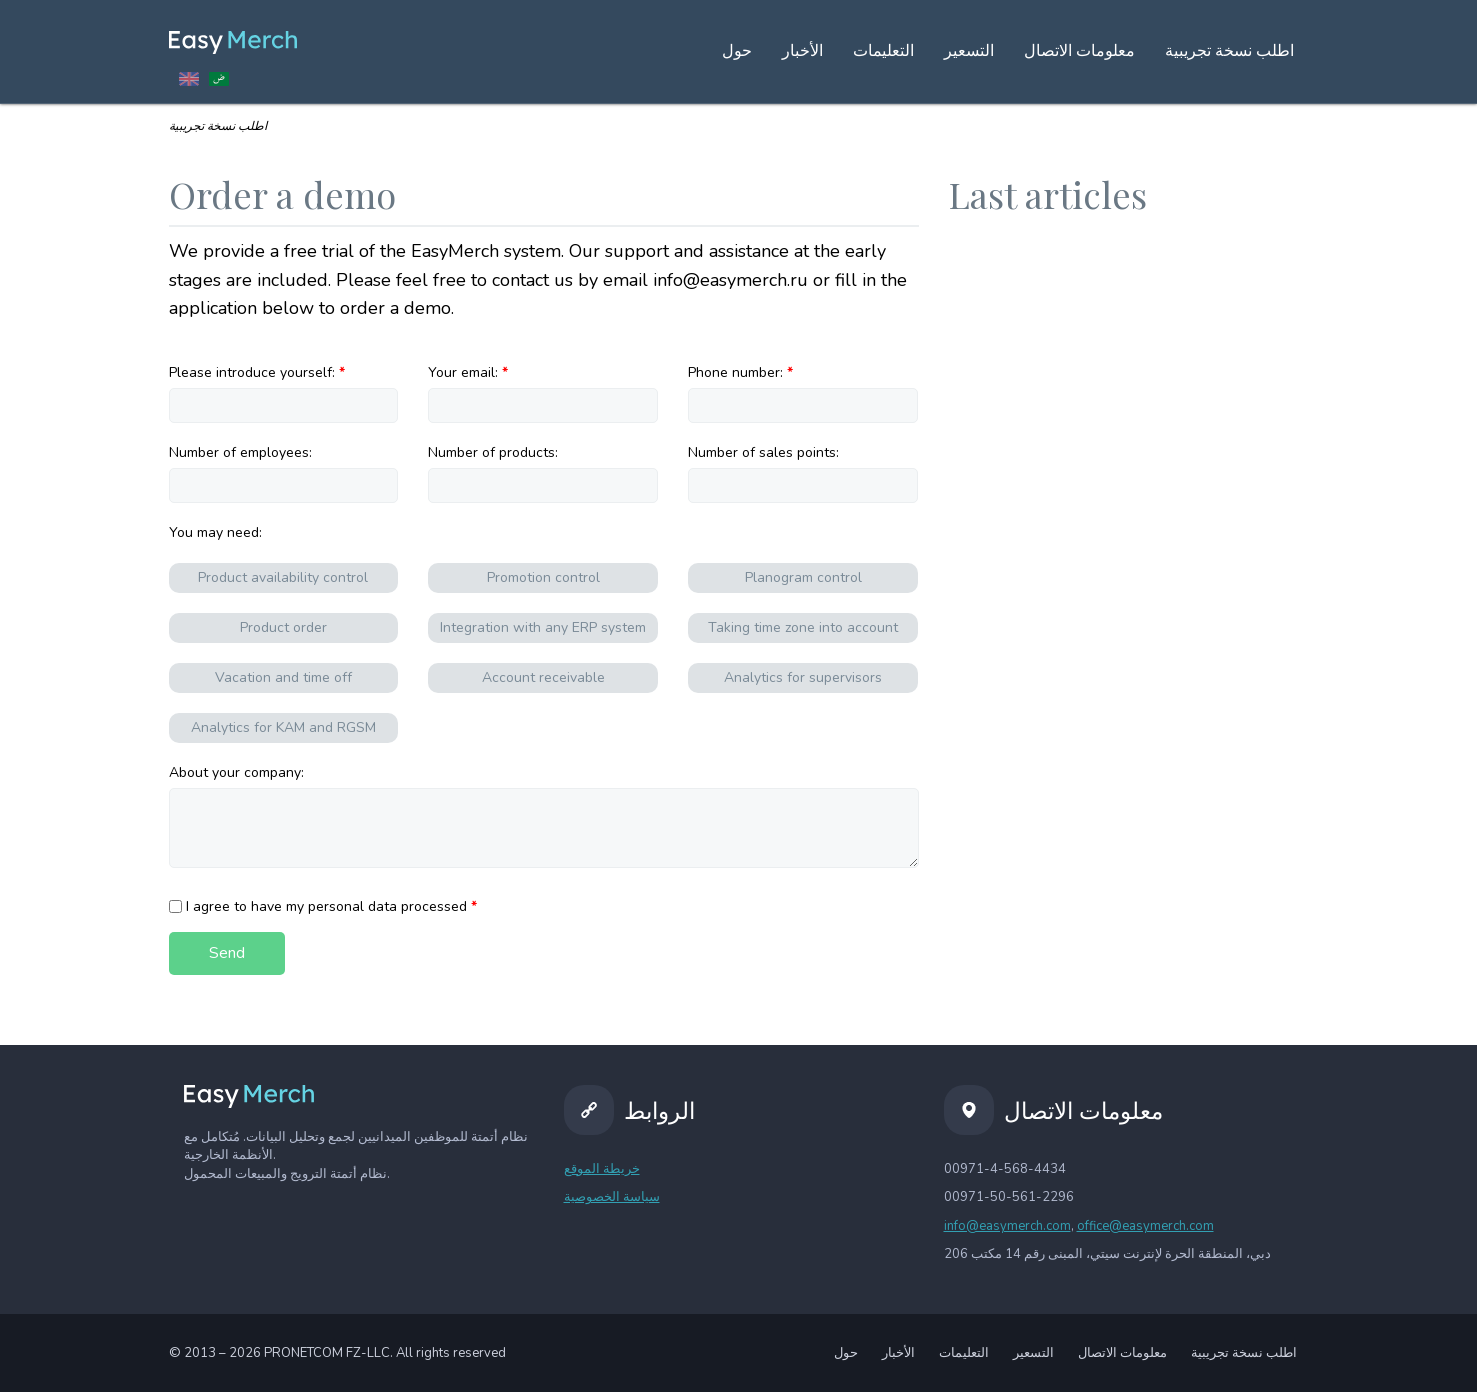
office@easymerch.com (1145, 1226)
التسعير (969, 51)
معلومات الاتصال (1079, 51)
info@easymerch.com (1007, 1226)
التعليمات (883, 51)
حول (737, 51)
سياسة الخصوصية (612, 1197)
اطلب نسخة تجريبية (1244, 1353)
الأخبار (802, 51)
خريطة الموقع (602, 1169)
